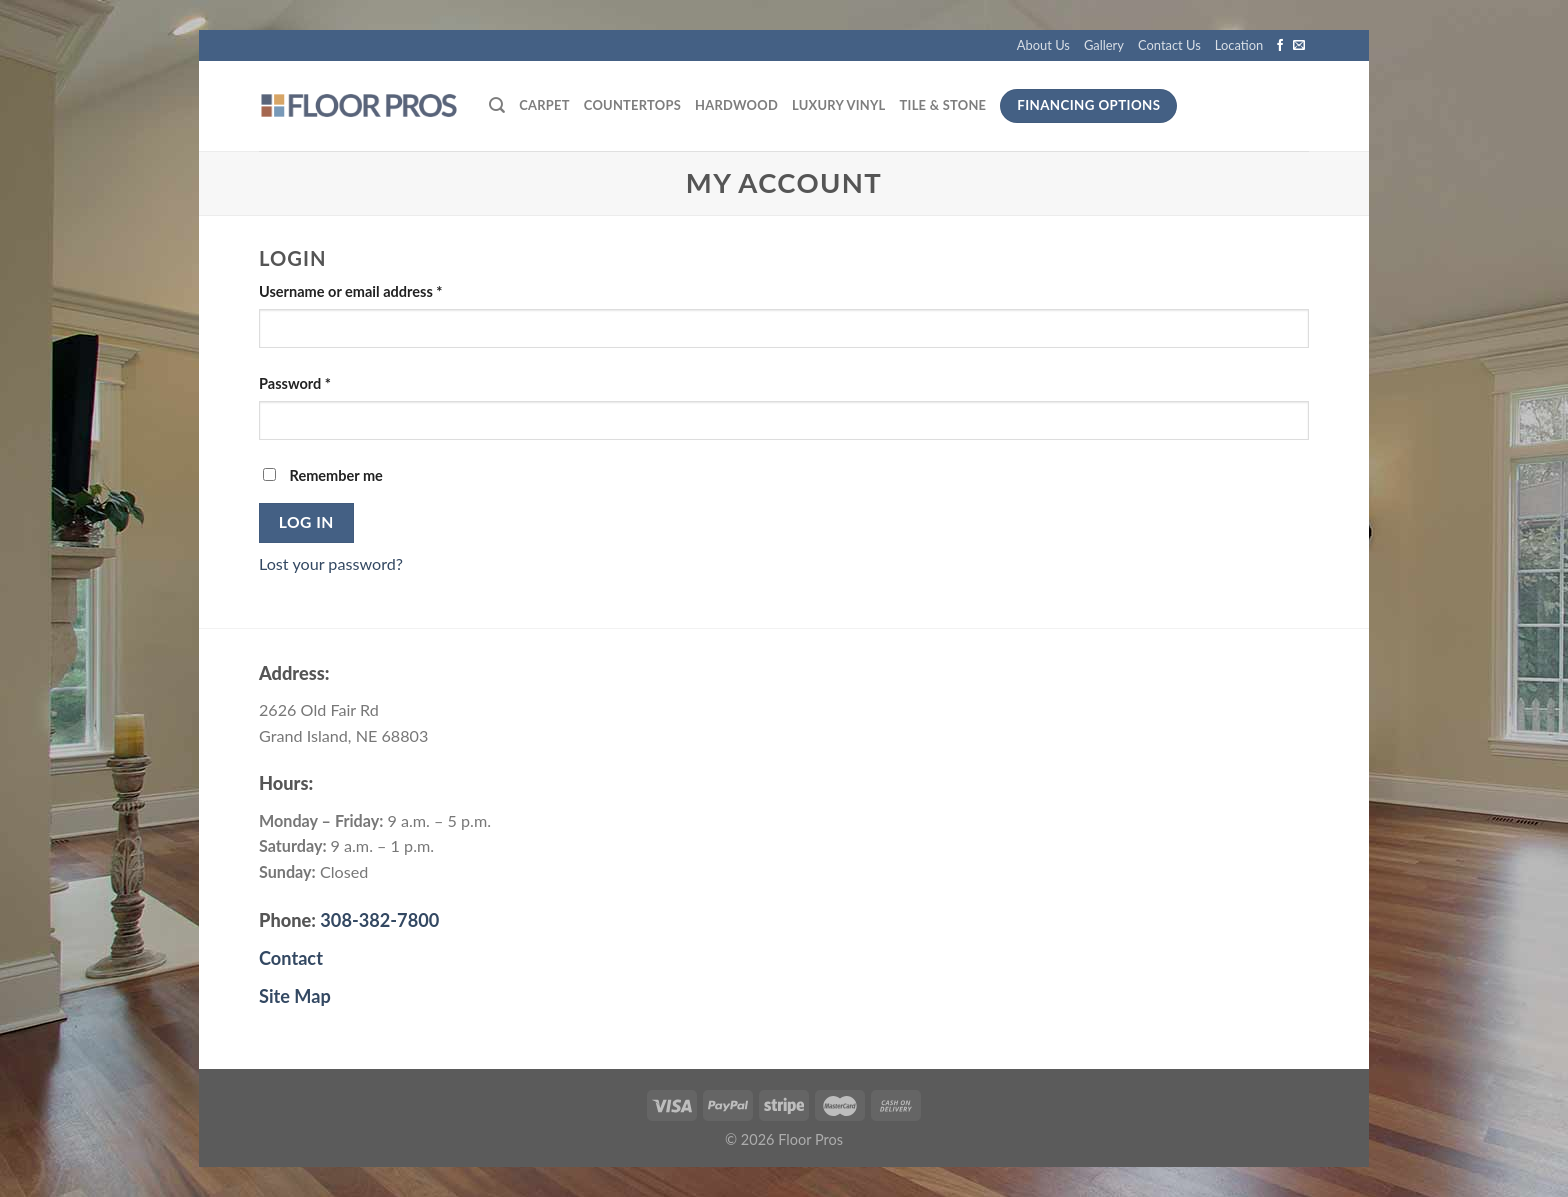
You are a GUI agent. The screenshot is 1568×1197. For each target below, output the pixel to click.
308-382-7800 (379, 920)
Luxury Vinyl (839, 105)
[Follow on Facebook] (1280, 46)
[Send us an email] (1299, 46)
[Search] (497, 105)
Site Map (295, 996)
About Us (1043, 45)
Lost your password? (331, 563)
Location (1239, 45)
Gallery (1104, 45)
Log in (306, 522)
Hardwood (736, 105)
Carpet (544, 105)
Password (295, 383)
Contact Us (1169, 45)
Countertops (632, 105)
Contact (291, 958)
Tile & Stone (943, 105)
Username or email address (351, 291)
